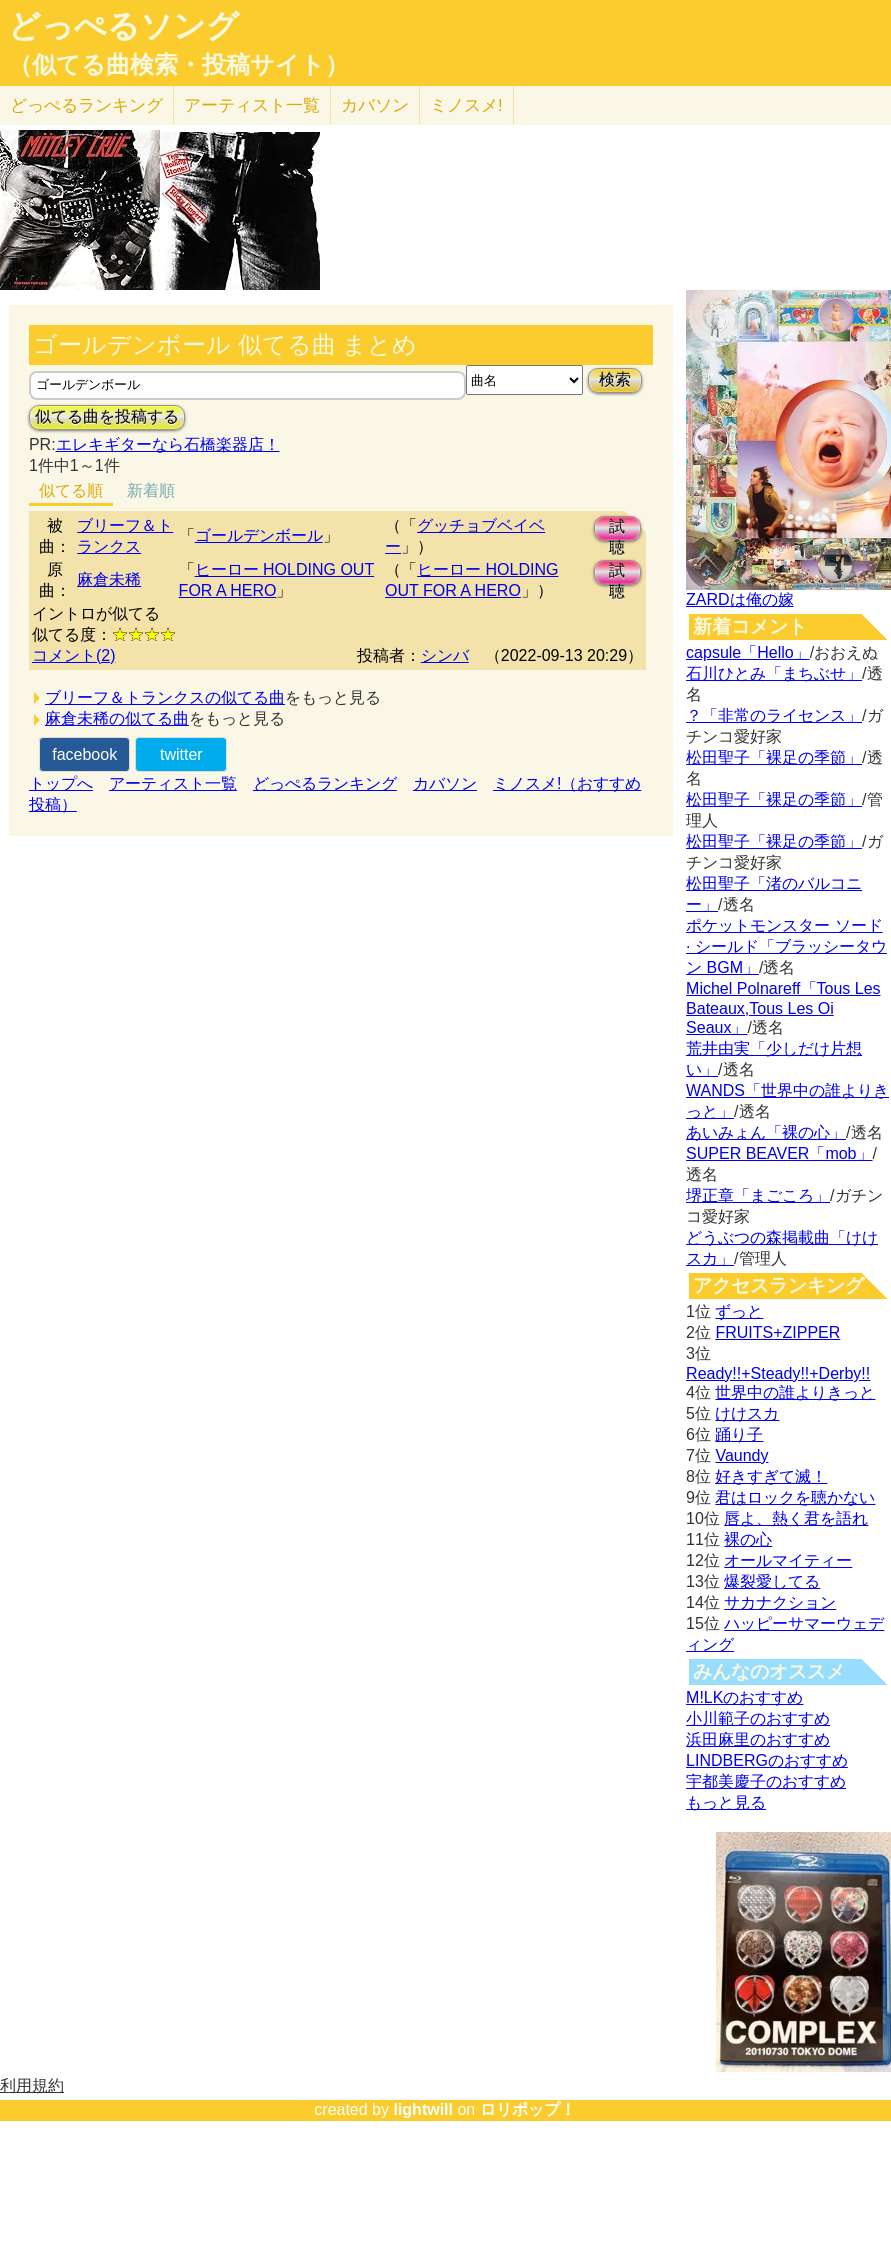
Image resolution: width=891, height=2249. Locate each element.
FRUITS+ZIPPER (777, 1332)
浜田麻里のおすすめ (758, 1739)
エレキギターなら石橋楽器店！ (168, 444)
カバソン (375, 105)
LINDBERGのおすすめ (767, 1760)
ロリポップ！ (528, 2109)
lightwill (423, 2109)
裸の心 (748, 1539)
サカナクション (780, 1602)
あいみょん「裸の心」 (766, 1132)
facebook (84, 754)
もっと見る (726, 1802)
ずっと (739, 1311)
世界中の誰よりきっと (795, 1392)
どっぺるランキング (325, 783)
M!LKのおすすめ (744, 1697)
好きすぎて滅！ (771, 1476)
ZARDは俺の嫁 (740, 599)
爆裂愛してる (772, 1581)
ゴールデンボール (259, 535)
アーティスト (252, 105)
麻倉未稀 (109, 579)
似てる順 (71, 490)
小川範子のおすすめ (758, 1718)
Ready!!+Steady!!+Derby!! (778, 1373)
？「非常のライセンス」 (774, 715)
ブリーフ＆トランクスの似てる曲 (165, 697)
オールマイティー (788, 1560)
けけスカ (747, 1413)
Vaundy (741, 1455)
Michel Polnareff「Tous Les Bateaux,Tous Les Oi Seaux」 (783, 1008)
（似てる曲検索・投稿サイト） (178, 65)
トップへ (61, 783)
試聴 (617, 529)
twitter (181, 754)
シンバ (445, 655)
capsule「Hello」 (748, 652)
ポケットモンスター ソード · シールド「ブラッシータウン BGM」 (786, 946)
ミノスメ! (466, 105)
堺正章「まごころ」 (758, 1195)
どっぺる (86, 105)
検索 (615, 379)
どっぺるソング (123, 26)
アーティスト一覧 (173, 783)
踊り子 (739, 1434)
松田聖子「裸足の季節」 (774, 757)
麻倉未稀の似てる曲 (117, 718)
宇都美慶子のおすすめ (766, 1781)
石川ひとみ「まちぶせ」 (774, 673)
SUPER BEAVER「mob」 (779, 1153)
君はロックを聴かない (795, 1497)
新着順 (151, 490)
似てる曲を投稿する (107, 416)
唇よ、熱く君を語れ (796, 1518)
